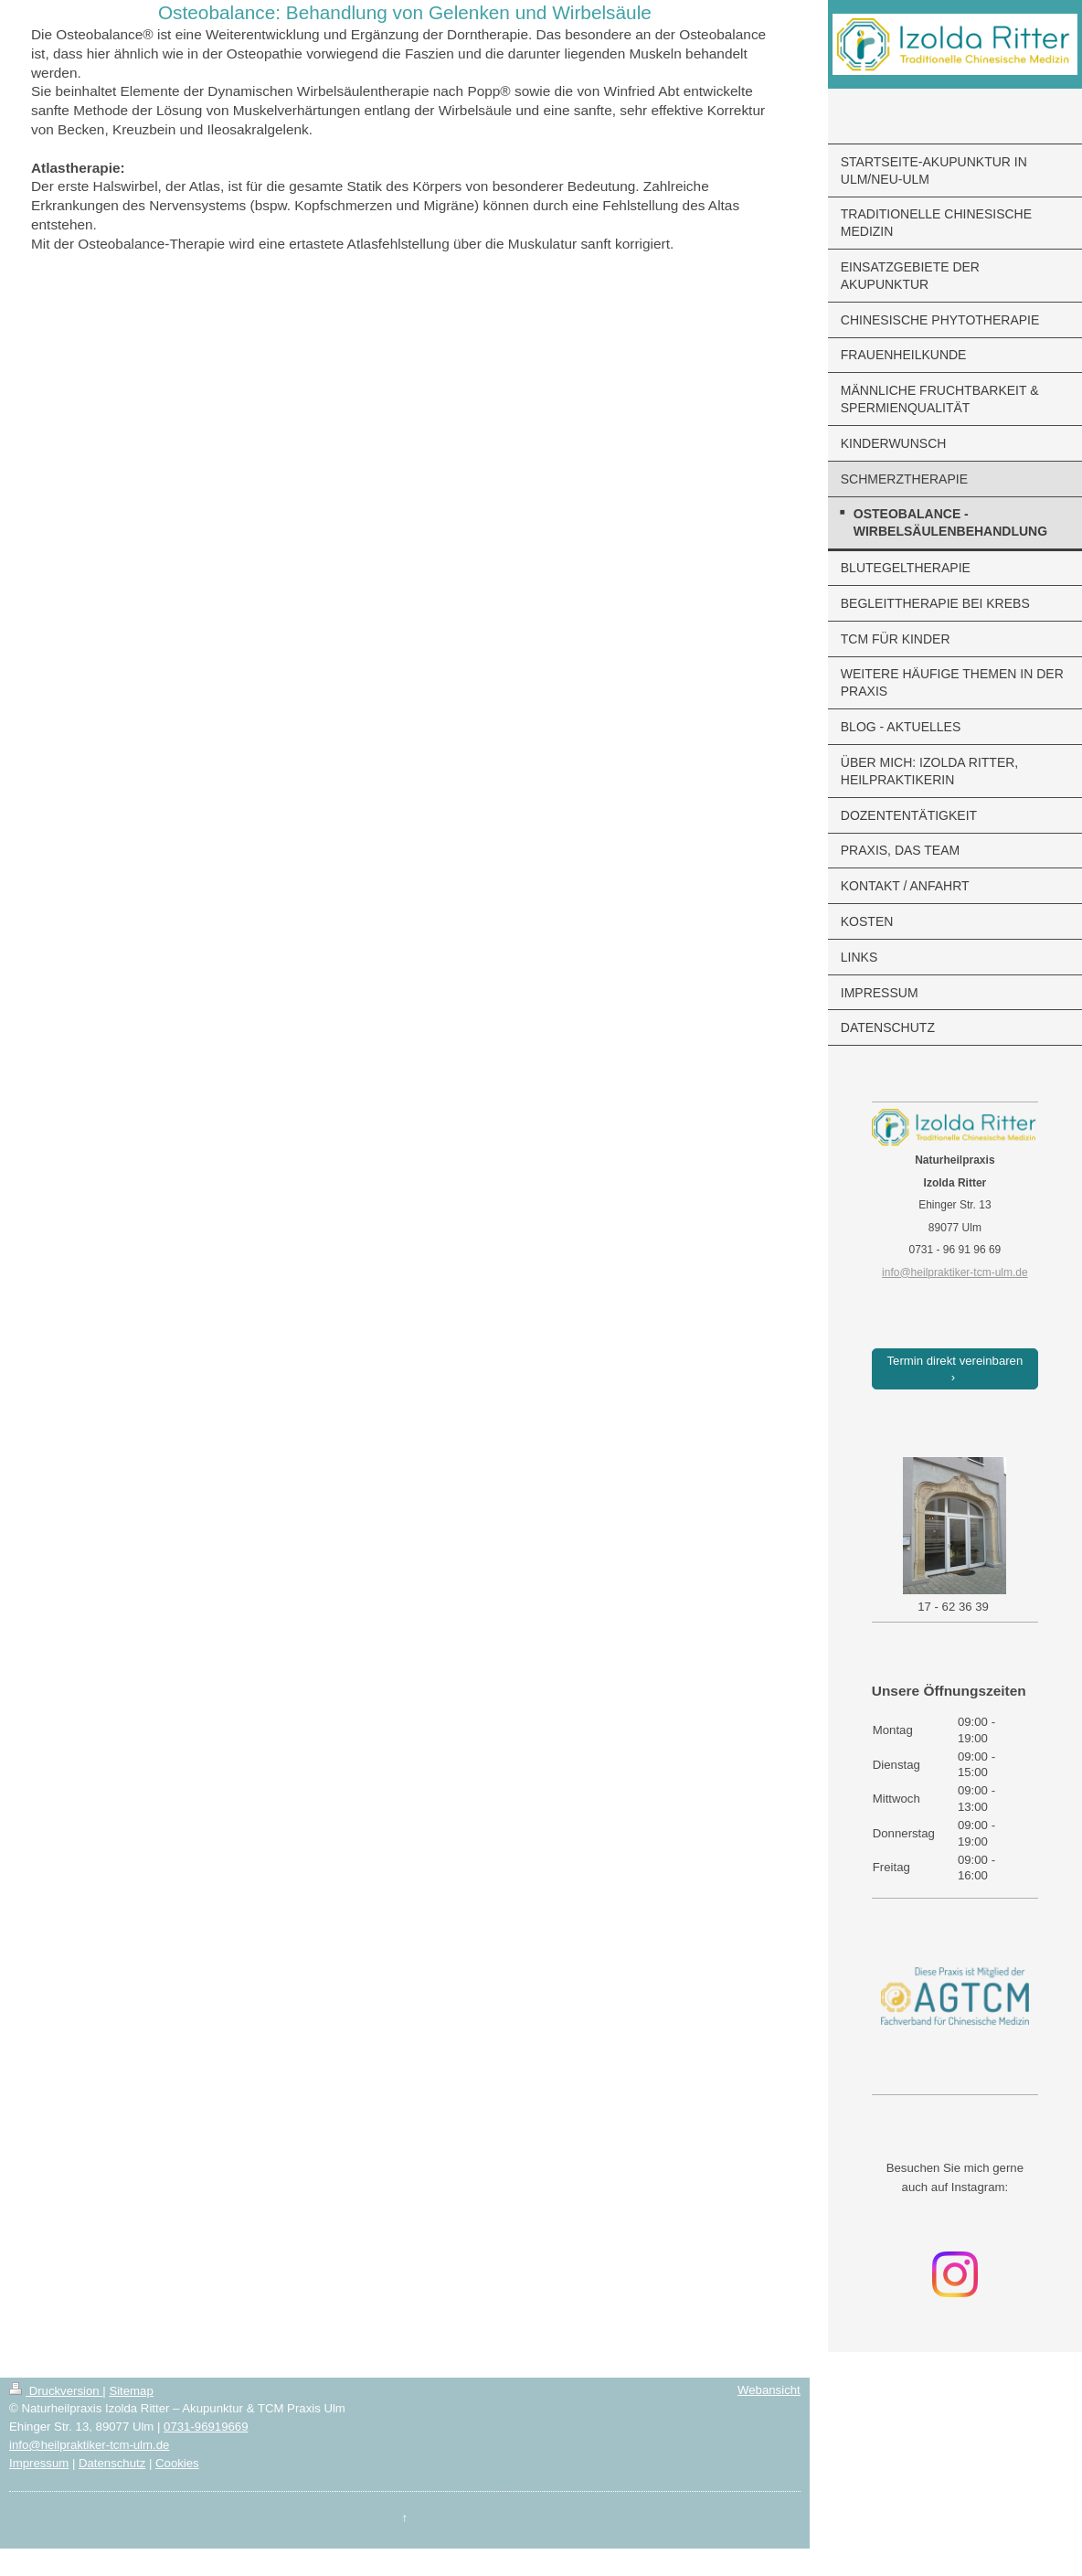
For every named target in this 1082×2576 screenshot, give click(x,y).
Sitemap (131, 2391)
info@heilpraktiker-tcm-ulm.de (89, 2445)
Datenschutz (112, 2463)
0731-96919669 (206, 2426)
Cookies (177, 2463)
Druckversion (55, 2391)
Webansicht (769, 2390)
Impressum (39, 2463)
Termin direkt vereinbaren (954, 1361)
